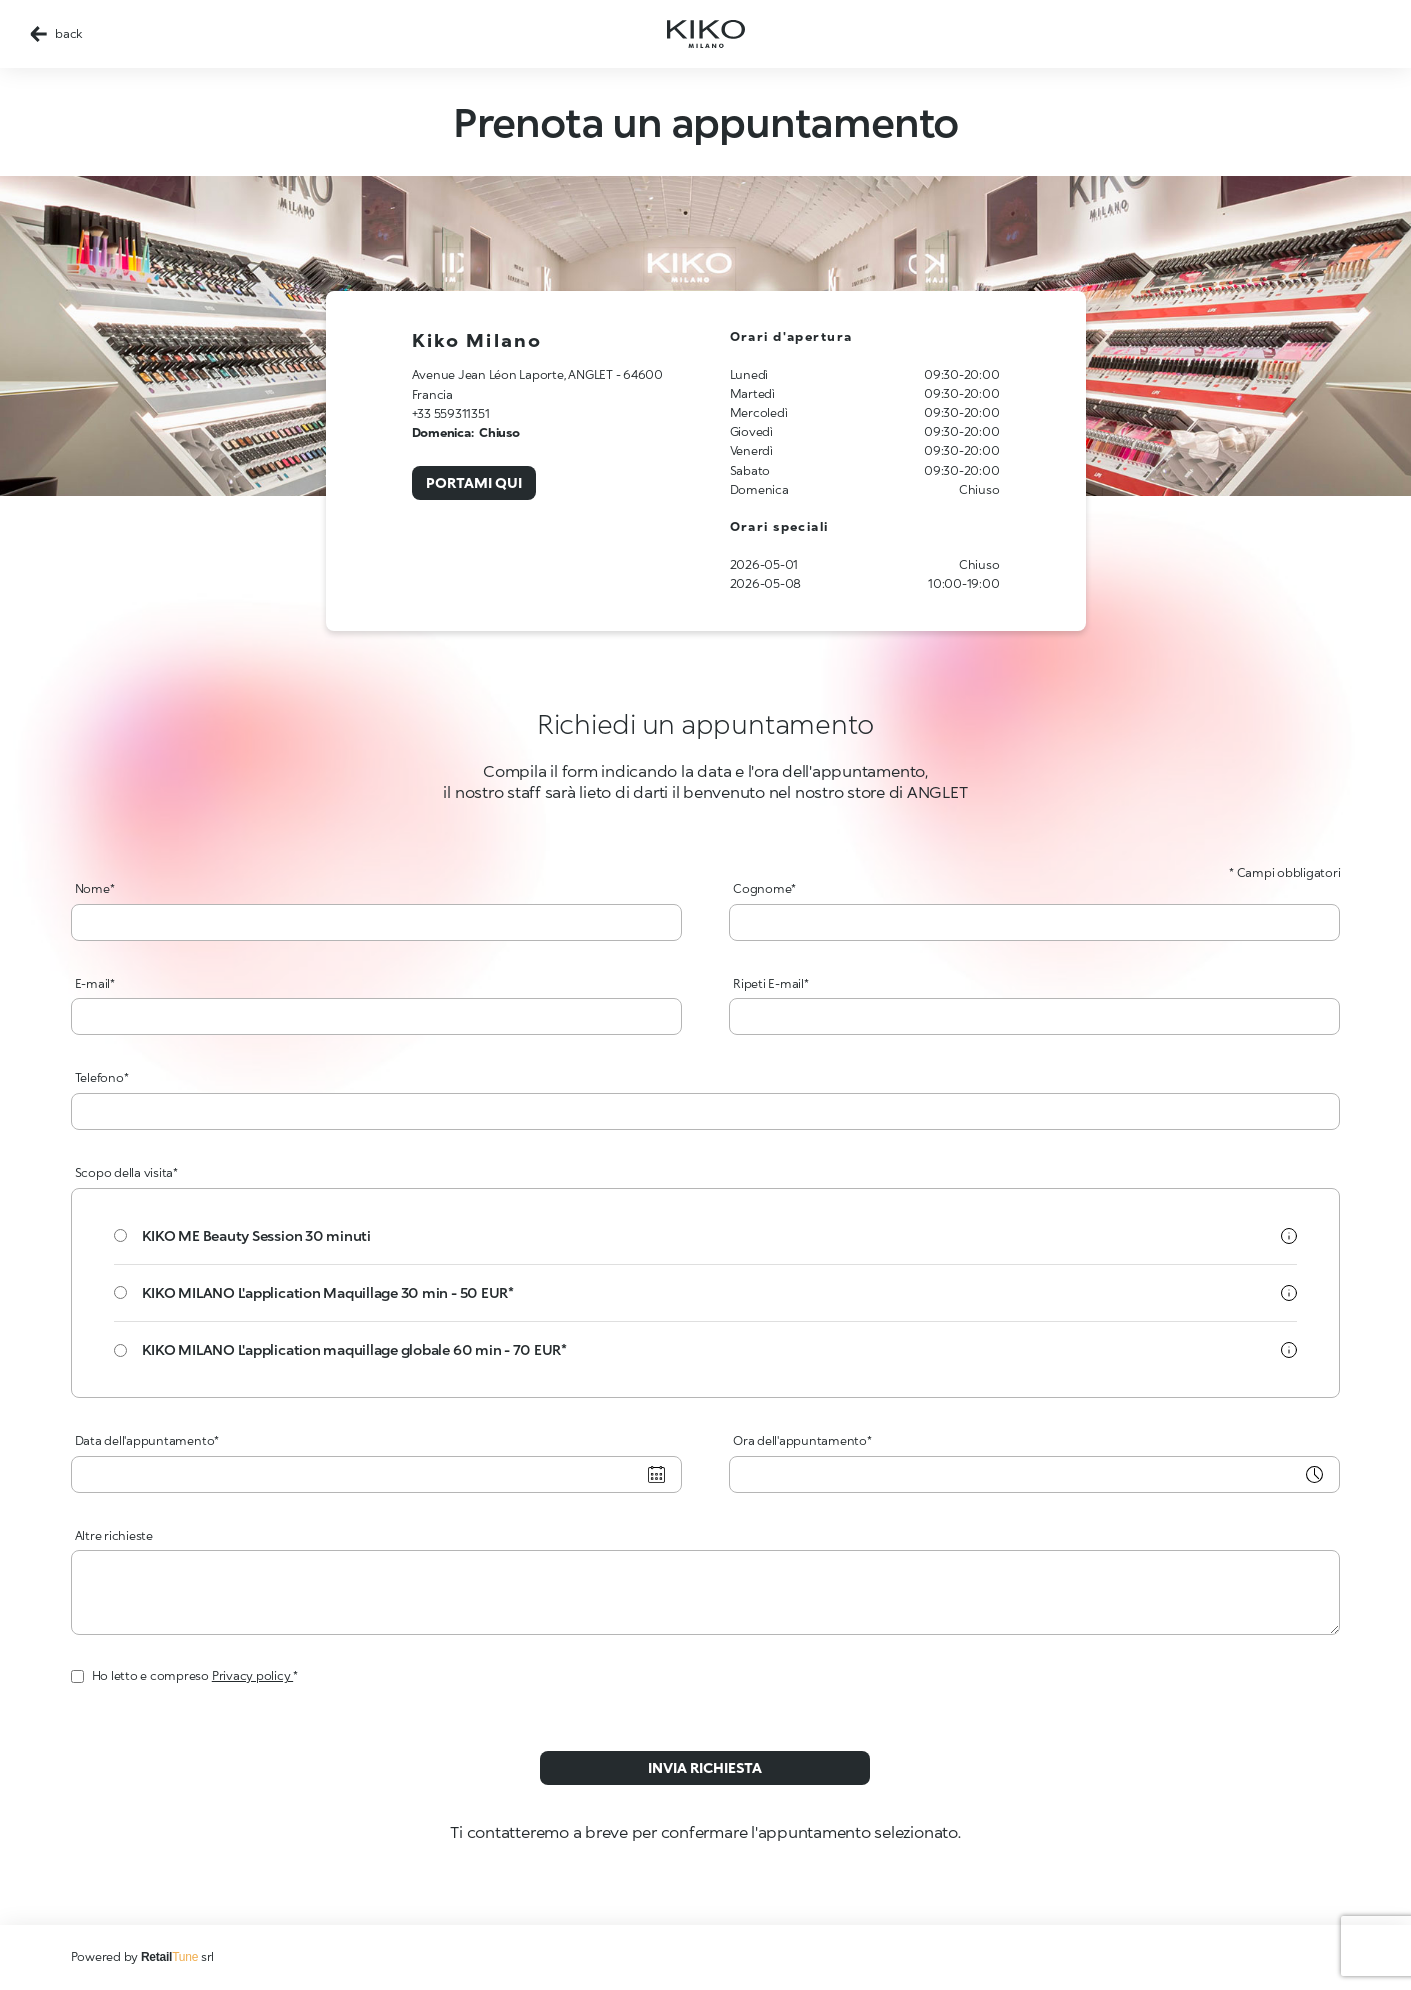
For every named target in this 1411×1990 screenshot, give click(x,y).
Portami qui (474, 482)
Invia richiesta (705, 1767)
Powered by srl (143, 1956)
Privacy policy (252, 1675)
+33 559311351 (451, 413)
